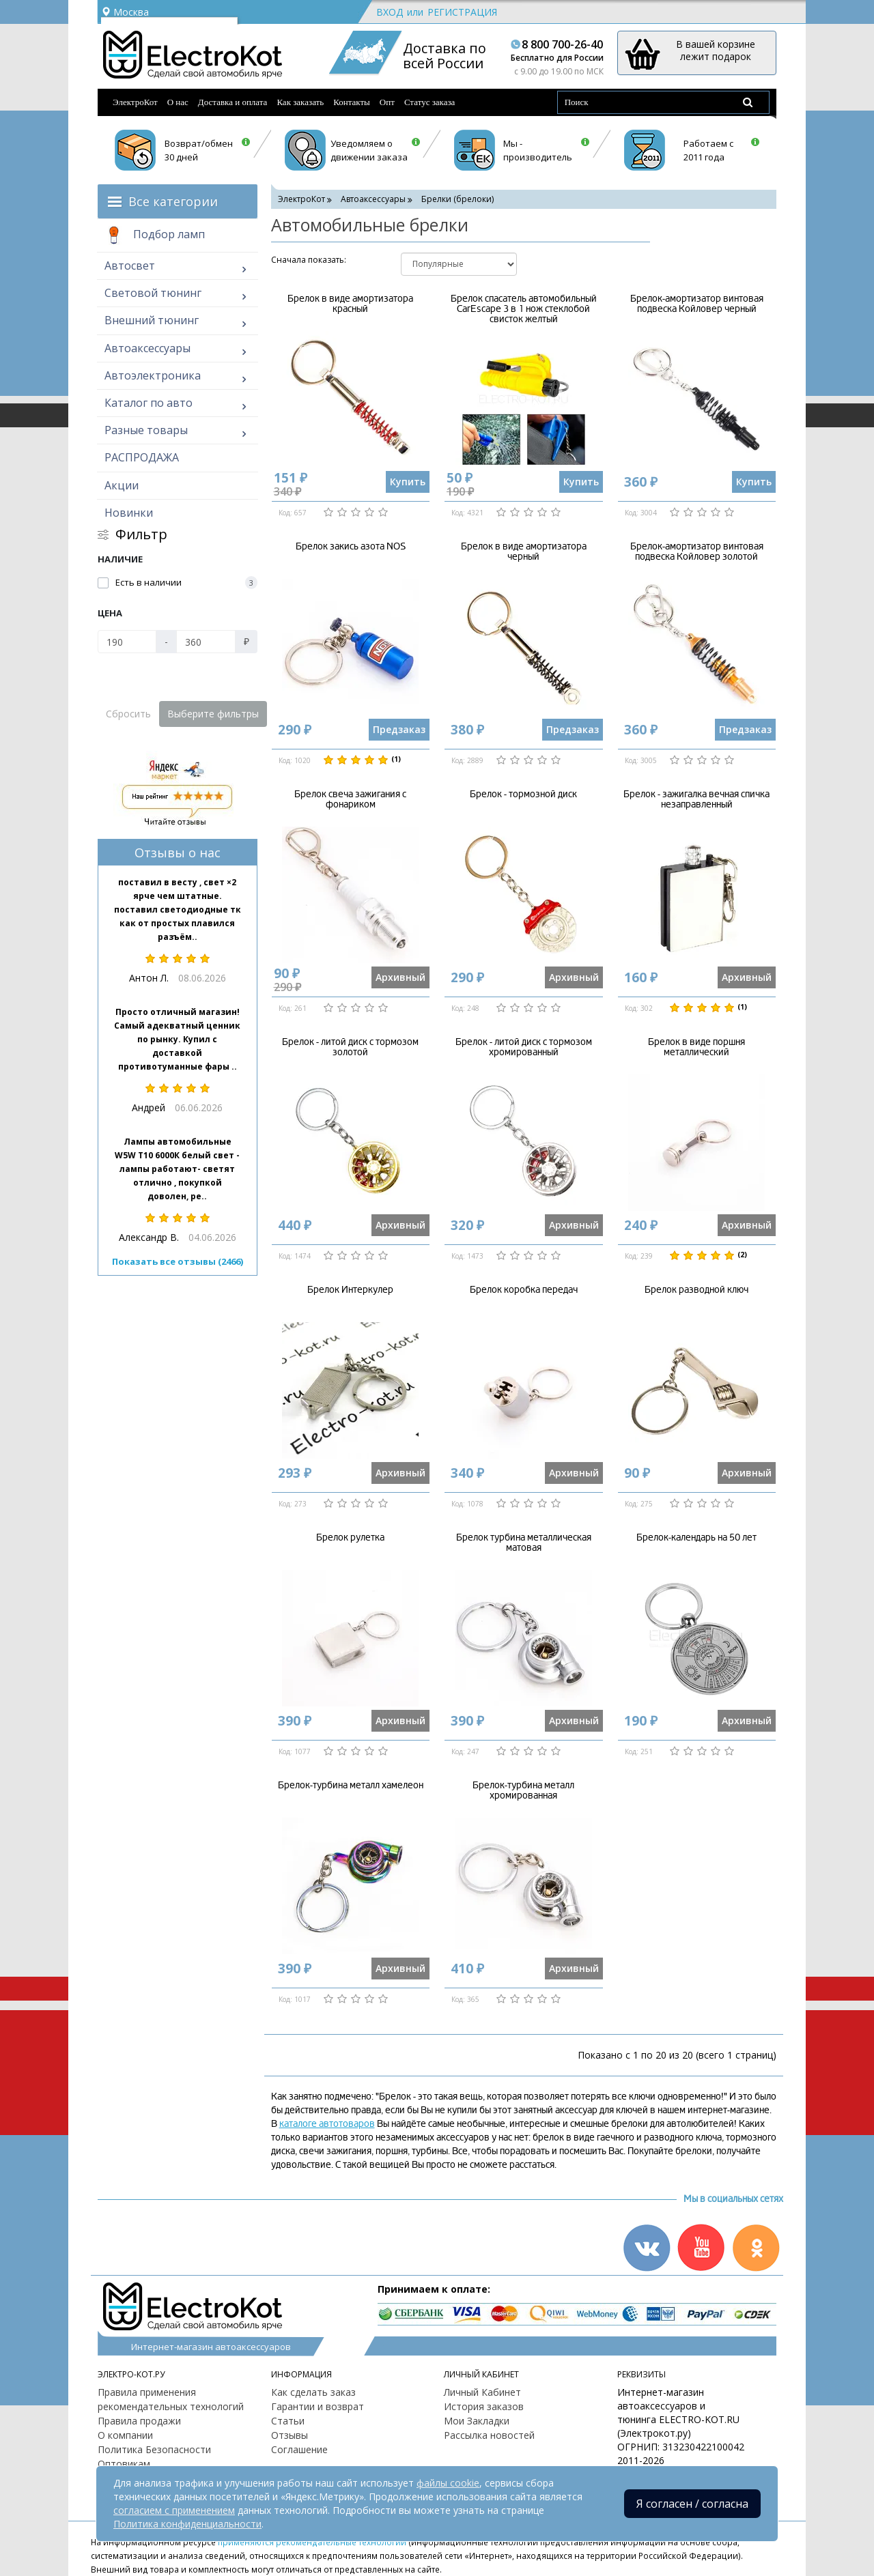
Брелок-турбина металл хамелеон (350, 1785)
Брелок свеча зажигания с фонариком (350, 799)
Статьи (288, 2420)
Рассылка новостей (489, 2435)
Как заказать (300, 102)
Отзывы (289, 2435)
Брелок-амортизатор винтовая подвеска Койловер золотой (696, 551)
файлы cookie (448, 2482)
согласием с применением (174, 2510)
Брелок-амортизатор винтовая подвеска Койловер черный (696, 304)
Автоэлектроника (152, 375)
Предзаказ (399, 729)
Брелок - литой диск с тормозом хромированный (523, 1047)
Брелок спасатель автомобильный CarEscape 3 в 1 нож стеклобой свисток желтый (524, 309)
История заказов (484, 2406)
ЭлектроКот (135, 102)
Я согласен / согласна (692, 2503)
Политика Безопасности (154, 2449)
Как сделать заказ (313, 2392)
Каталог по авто (148, 402)
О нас (177, 102)
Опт (387, 102)
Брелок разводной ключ (696, 1290)
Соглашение (299, 2449)
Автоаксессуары (147, 348)
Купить (407, 481)
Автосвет (129, 265)
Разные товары (146, 430)
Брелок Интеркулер (350, 1290)
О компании (125, 2435)
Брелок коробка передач (524, 1290)
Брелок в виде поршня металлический (696, 1047)
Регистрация (462, 11)
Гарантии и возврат (317, 2406)
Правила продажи (139, 2420)
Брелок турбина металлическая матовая (523, 1543)
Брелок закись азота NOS (351, 546)
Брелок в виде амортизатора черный (524, 551)
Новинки (128, 512)
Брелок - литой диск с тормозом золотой (350, 1047)
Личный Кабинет (482, 2392)
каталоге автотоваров (327, 2124)
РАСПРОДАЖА (141, 457)
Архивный (400, 977)
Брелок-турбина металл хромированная (523, 1790)
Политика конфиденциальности (187, 2523)
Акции (121, 485)
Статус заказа (429, 102)
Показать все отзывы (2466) (177, 1261)
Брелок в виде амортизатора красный (350, 304)
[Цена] (127, 641)
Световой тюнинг (152, 292)
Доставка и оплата (233, 102)
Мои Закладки (476, 2420)
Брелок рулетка (350, 1537)
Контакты (351, 102)
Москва (125, 11)
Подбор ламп (154, 235)
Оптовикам (124, 2463)
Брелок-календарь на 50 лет (696, 1537)
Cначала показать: (308, 260)
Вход (389, 11)
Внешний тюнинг (151, 320)
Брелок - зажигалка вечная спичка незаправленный (696, 799)
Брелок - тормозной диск (523, 794)
